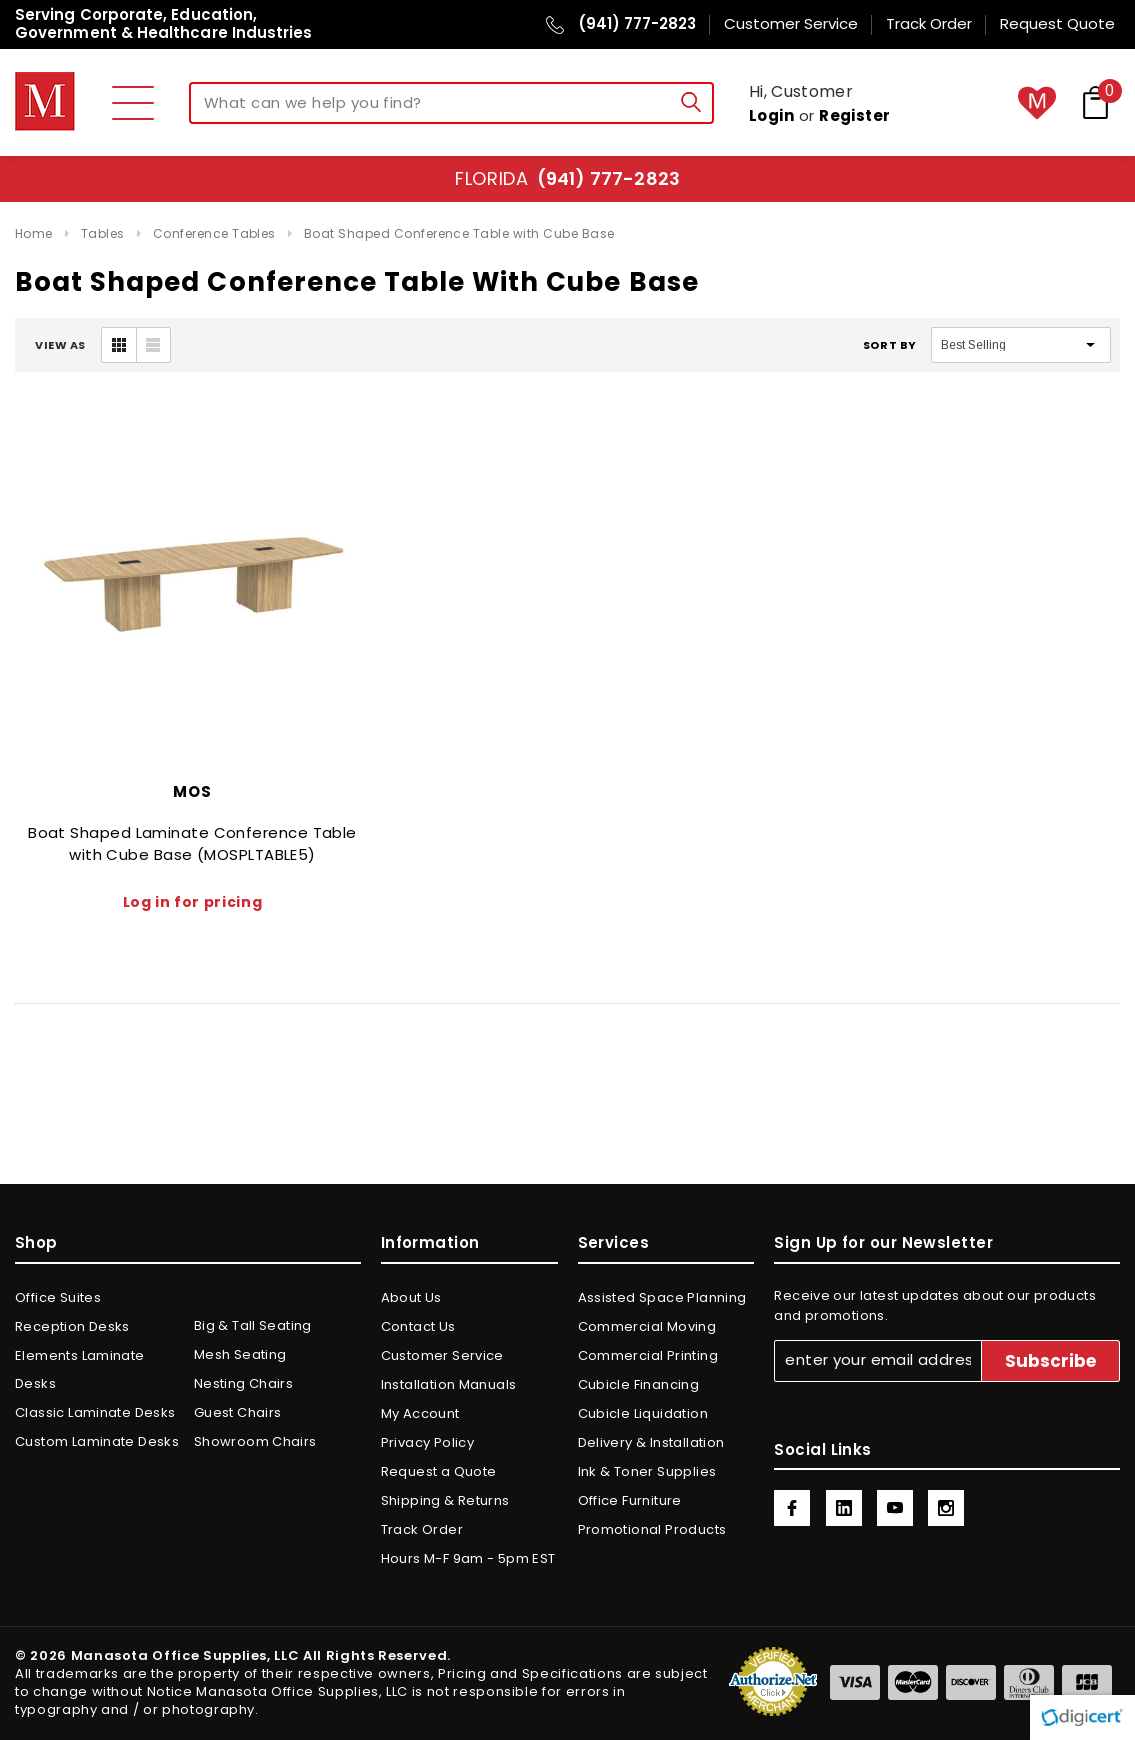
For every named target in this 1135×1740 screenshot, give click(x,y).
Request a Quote (439, 1471)
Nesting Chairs (243, 1383)
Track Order (422, 1529)
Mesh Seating (240, 1354)
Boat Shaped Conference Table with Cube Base (459, 233)
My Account (420, 1413)
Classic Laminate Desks (95, 1412)
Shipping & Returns (445, 1500)
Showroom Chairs (255, 1441)
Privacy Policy (427, 1442)
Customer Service (442, 1355)
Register (855, 115)
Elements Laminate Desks (80, 1369)
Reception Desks (72, 1326)
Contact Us (418, 1326)
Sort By (890, 345)
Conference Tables (214, 233)
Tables (103, 233)
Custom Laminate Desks (97, 1441)
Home (34, 233)
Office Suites (58, 1297)
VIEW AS (60, 345)
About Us (411, 1297)
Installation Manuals (449, 1384)
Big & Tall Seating (253, 1325)
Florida (567, 178)
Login (771, 115)
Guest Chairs (238, 1412)
